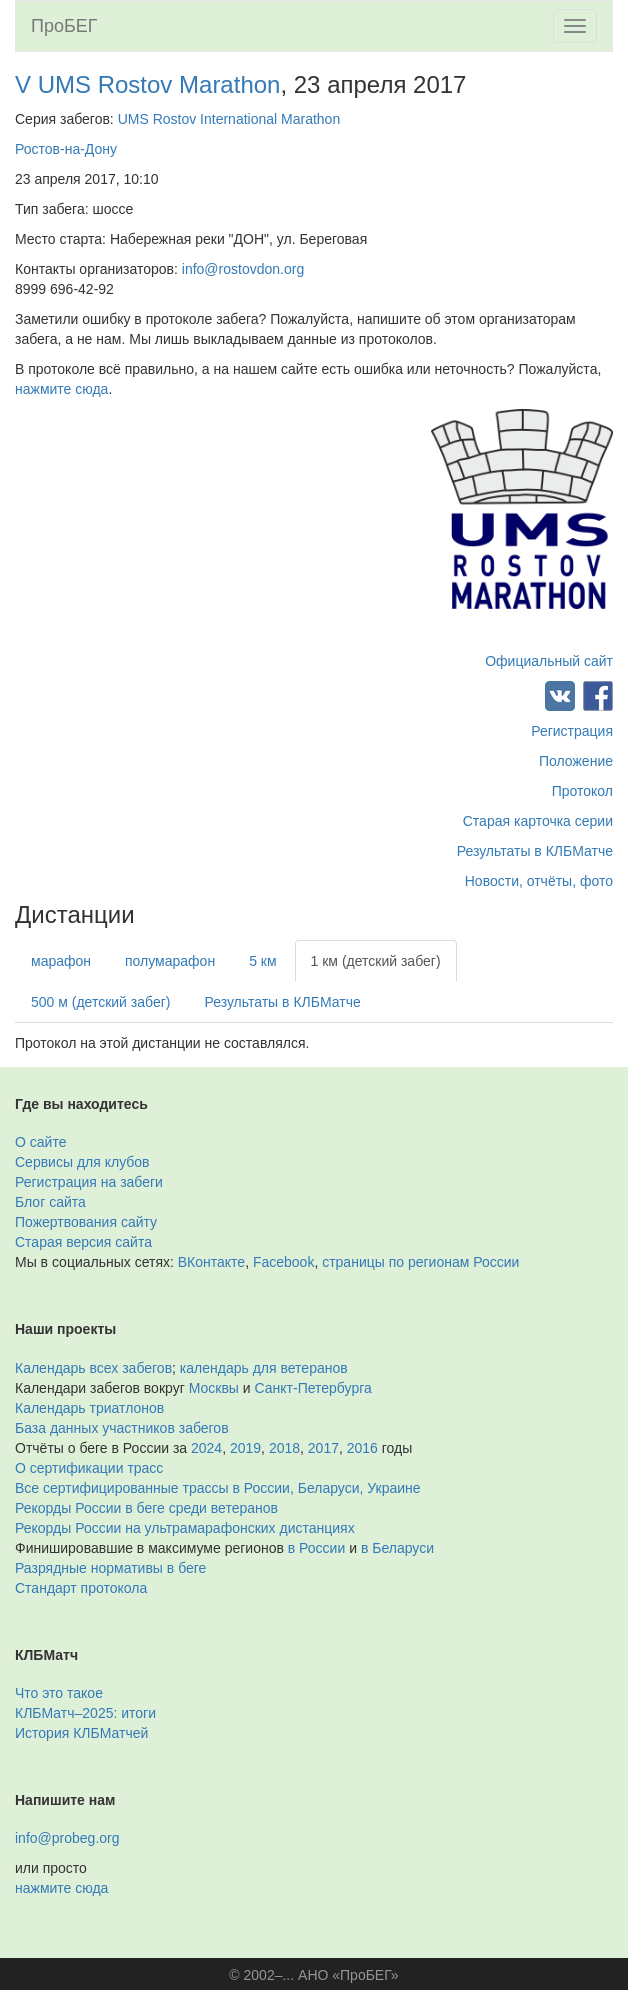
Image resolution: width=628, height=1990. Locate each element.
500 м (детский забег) (100, 1002)
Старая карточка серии (538, 821)
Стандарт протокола (81, 1588)
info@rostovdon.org (243, 269)
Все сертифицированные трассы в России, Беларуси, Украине (218, 1488)
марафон (61, 961)
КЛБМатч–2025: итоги (85, 1713)
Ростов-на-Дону (66, 149)
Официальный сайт (549, 661)
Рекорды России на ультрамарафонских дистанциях (185, 1528)
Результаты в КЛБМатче (535, 851)
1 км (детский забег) (376, 961)
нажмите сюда (61, 389)
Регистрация (572, 731)
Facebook (283, 1262)
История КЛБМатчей (81, 1733)
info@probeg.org (67, 1838)
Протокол (582, 791)
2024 (206, 1448)
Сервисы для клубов (82, 1162)
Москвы (214, 1388)
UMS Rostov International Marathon (229, 119)
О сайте (40, 1142)
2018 (284, 1448)
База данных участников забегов (122, 1428)
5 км (262, 961)
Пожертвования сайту (86, 1222)
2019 (245, 1448)
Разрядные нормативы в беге (110, 1568)
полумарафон (170, 961)
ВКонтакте (211, 1262)
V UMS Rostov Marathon (147, 84)
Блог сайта (50, 1202)
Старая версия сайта (83, 1242)
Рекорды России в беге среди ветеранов (146, 1508)
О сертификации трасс (89, 1468)
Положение (576, 761)
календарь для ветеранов (264, 1368)
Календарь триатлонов (89, 1408)
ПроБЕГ (64, 26)
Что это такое (59, 1693)
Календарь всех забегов (93, 1368)
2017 (323, 1448)
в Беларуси (397, 1548)
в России (316, 1548)
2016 (362, 1448)
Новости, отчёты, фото (539, 881)
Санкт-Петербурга (313, 1388)
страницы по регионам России (420, 1262)
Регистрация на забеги (89, 1182)
